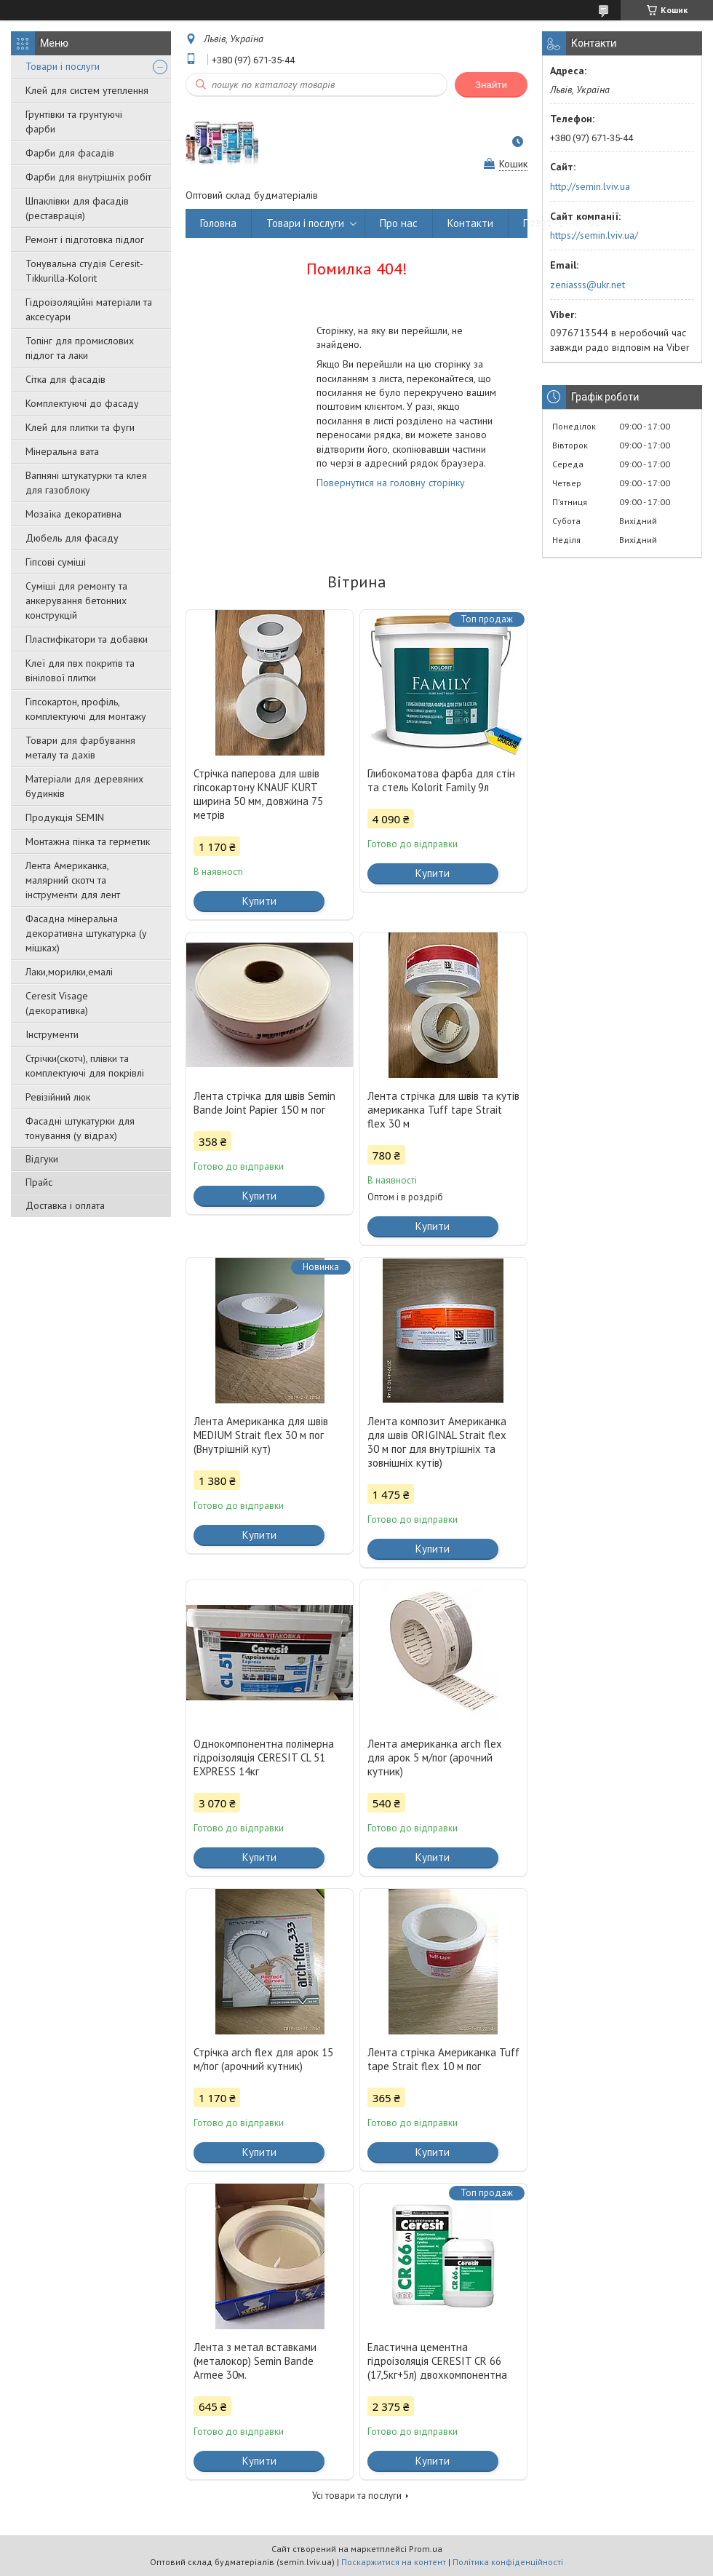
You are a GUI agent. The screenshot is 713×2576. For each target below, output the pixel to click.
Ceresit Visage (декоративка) (56, 1003)
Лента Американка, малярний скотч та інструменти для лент (72, 880)
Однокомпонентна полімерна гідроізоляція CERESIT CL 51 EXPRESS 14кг (264, 1757)
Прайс (38, 1182)
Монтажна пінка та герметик (87, 841)
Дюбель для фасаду (72, 537)
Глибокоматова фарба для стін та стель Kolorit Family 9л (441, 780)
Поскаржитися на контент (393, 2561)
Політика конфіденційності (508, 2561)
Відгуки (41, 1158)
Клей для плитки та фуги (80, 427)
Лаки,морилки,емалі (69, 971)
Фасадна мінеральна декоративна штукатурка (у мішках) (86, 933)
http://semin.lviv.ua (590, 186)
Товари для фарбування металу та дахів (80, 747)
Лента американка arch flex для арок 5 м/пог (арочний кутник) (434, 1757)
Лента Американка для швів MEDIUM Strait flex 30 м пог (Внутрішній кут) (261, 1435)
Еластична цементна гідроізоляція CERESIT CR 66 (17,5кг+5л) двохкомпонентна (437, 2361)
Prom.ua (425, 2548)
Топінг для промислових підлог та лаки (79, 348)
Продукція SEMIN (64, 817)
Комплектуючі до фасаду (82, 403)
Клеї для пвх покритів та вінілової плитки (80, 670)
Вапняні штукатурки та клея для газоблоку (86, 482)
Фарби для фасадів (69, 152)
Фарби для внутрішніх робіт (88, 176)
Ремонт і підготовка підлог (84, 239)
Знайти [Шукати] (491, 84)
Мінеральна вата (62, 451)
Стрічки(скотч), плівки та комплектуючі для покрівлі (84, 1065)
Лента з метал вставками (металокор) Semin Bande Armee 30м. (255, 2361)
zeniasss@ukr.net (587, 284)
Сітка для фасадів (65, 379)
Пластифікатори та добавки (86, 639)
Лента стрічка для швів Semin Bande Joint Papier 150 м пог (264, 1103)
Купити (259, 901)
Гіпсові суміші (55, 561)
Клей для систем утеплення (86, 90)
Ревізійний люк (57, 1096)
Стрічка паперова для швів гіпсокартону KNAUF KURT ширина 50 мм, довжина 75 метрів (258, 794)
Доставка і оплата (65, 1205)
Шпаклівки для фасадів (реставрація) (77, 208)
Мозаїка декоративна (73, 513)
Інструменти (52, 1034)
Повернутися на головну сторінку (390, 482)
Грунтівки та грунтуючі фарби (73, 121)
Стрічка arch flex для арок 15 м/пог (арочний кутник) (263, 2059)
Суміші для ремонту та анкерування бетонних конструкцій (76, 600)
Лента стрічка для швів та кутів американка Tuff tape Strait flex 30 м (443, 1109)
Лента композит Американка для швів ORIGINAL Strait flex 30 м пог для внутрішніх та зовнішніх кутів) (436, 1442)
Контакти (470, 223)
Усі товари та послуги (357, 2495)
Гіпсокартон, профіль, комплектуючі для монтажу (85, 709)
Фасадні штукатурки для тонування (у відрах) (80, 1128)
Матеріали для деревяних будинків (84, 786)
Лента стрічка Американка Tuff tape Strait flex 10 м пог (443, 2059)
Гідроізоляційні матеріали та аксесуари (88, 309)
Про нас (399, 223)
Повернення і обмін (569, 223)
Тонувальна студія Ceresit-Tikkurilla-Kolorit (84, 271)
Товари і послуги (62, 66)
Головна (218, 223)
